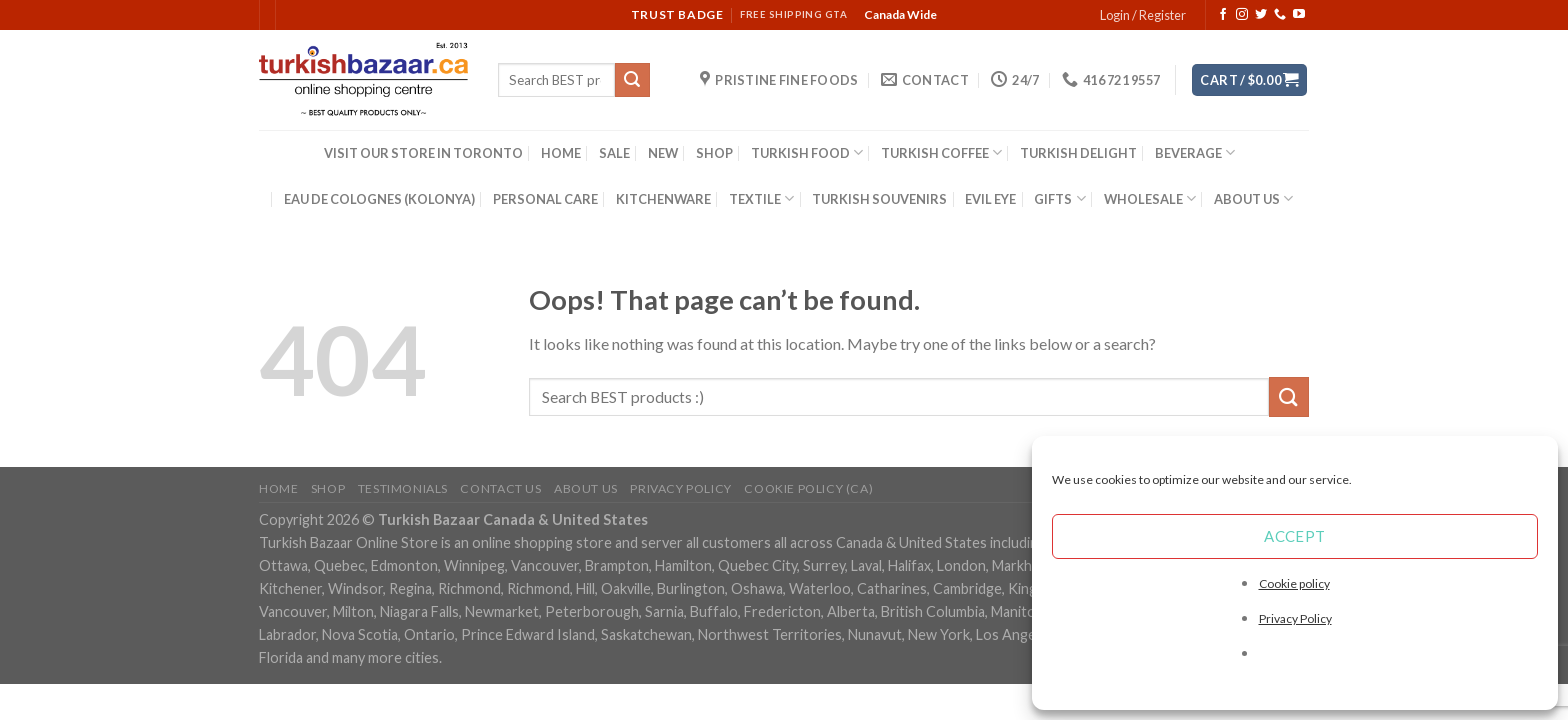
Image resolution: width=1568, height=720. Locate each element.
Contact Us (500, 488)
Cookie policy (1294, 583)
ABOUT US (1253, 198)
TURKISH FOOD (807, 152)
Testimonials (403, 488)
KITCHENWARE (663, 199)
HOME (561, 153)
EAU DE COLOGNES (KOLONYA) (379, 199)
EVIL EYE (990, 199)
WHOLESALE (1150, 198)
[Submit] (632, 80)
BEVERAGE (1195, 152)
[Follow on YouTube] (1299, 15)
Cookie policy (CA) (808, 488)
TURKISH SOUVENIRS (879, 199)
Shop (328, 488)
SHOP (714, 153)
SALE (614, 153)
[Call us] (1280, 15)
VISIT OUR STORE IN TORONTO (423, 153)
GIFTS (1059, 198)
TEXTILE (761, 198)
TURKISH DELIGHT (1078, 153)
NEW (663, 153)
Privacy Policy (1295, 618)
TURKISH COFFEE (941, 152)
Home (278, 488)
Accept (1295, 536)
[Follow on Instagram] (1242, 15)
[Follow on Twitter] (1261, 15)
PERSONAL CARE (545, 199)
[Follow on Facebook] (1223, 15)
